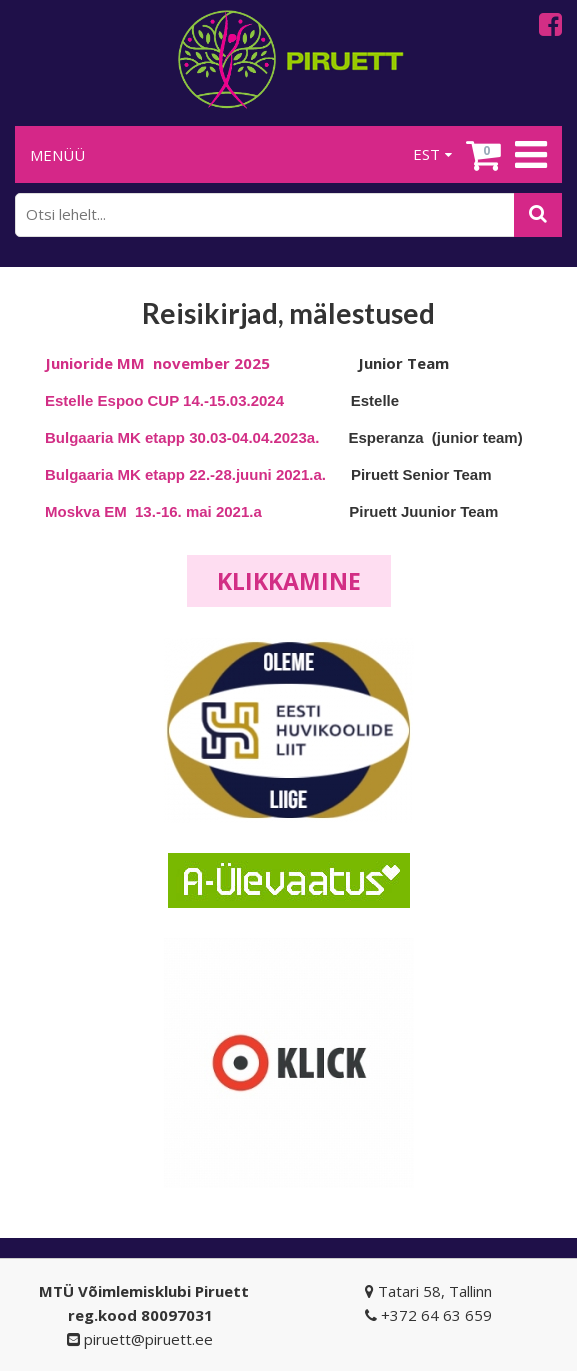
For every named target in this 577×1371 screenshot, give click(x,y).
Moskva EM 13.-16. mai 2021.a (153, 511)
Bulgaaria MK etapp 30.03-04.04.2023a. (182, 437)
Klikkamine (289, 581)
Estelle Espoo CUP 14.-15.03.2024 (166, 400)
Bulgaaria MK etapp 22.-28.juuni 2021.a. (185, 474)
